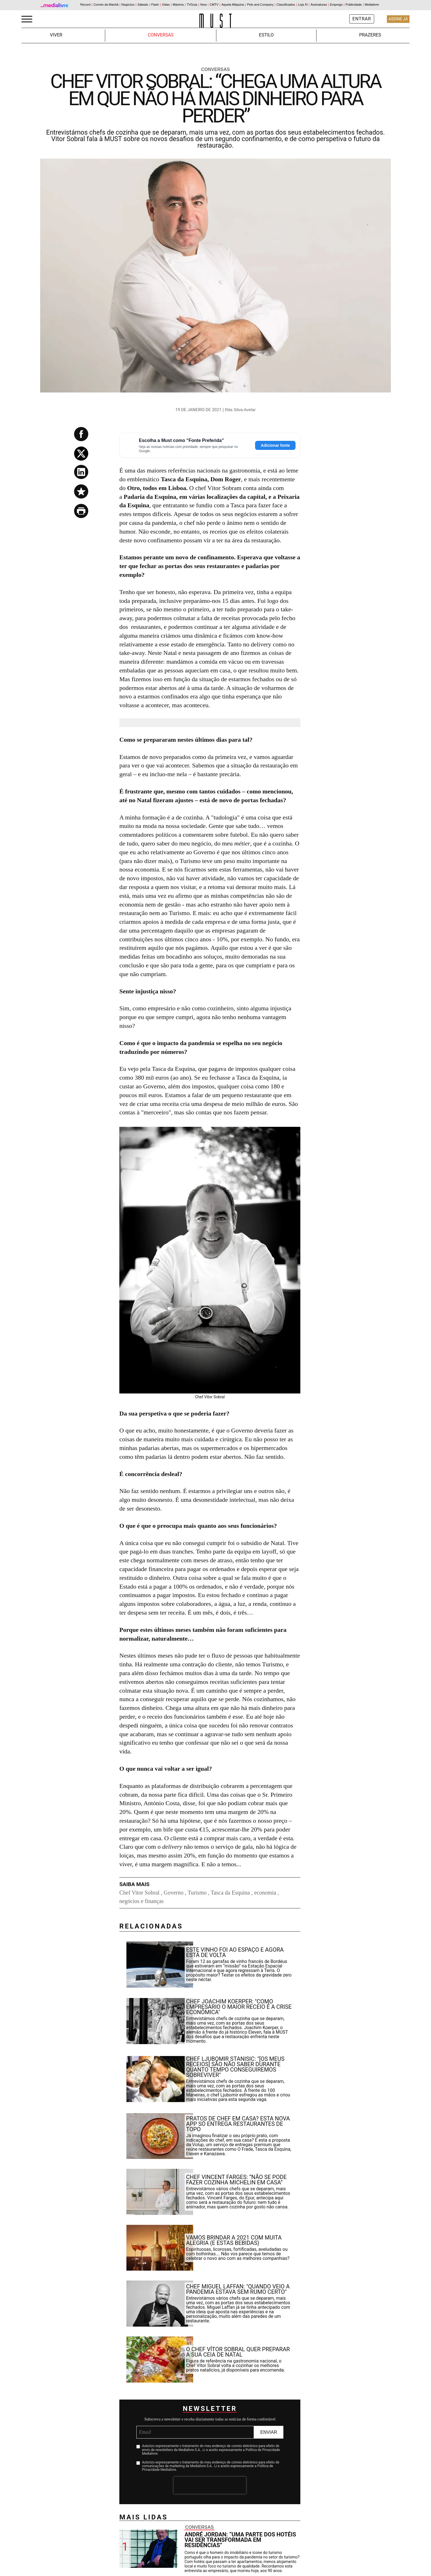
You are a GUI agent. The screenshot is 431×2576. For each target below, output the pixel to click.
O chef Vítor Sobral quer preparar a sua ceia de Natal (238, 2352)
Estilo (266, 35)
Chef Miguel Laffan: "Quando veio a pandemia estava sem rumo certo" (238, 2289)
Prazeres (370, 35)
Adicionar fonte (275, 445)
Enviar (268, 2432)
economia (265, 1892)
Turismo (197, 1892)
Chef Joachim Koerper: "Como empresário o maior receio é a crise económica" (239, 2007)
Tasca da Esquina (230, 1892)
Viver (56, 35)
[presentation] (210, 2485)
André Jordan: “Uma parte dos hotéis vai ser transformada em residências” (240, 2540)
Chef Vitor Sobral (139, 1892)
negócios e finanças (141, 1901)
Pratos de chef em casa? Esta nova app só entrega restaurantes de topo (238, 2124)
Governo (174, 1892)
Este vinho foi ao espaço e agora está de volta (235, 1952)
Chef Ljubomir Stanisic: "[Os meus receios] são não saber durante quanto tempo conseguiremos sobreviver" (235, 2066)
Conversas (160, 35)
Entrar (361, 18)
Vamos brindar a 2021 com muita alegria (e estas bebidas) (234, 2240)
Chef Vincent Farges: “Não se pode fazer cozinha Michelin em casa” (236, 2180)
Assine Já (398, 19)
